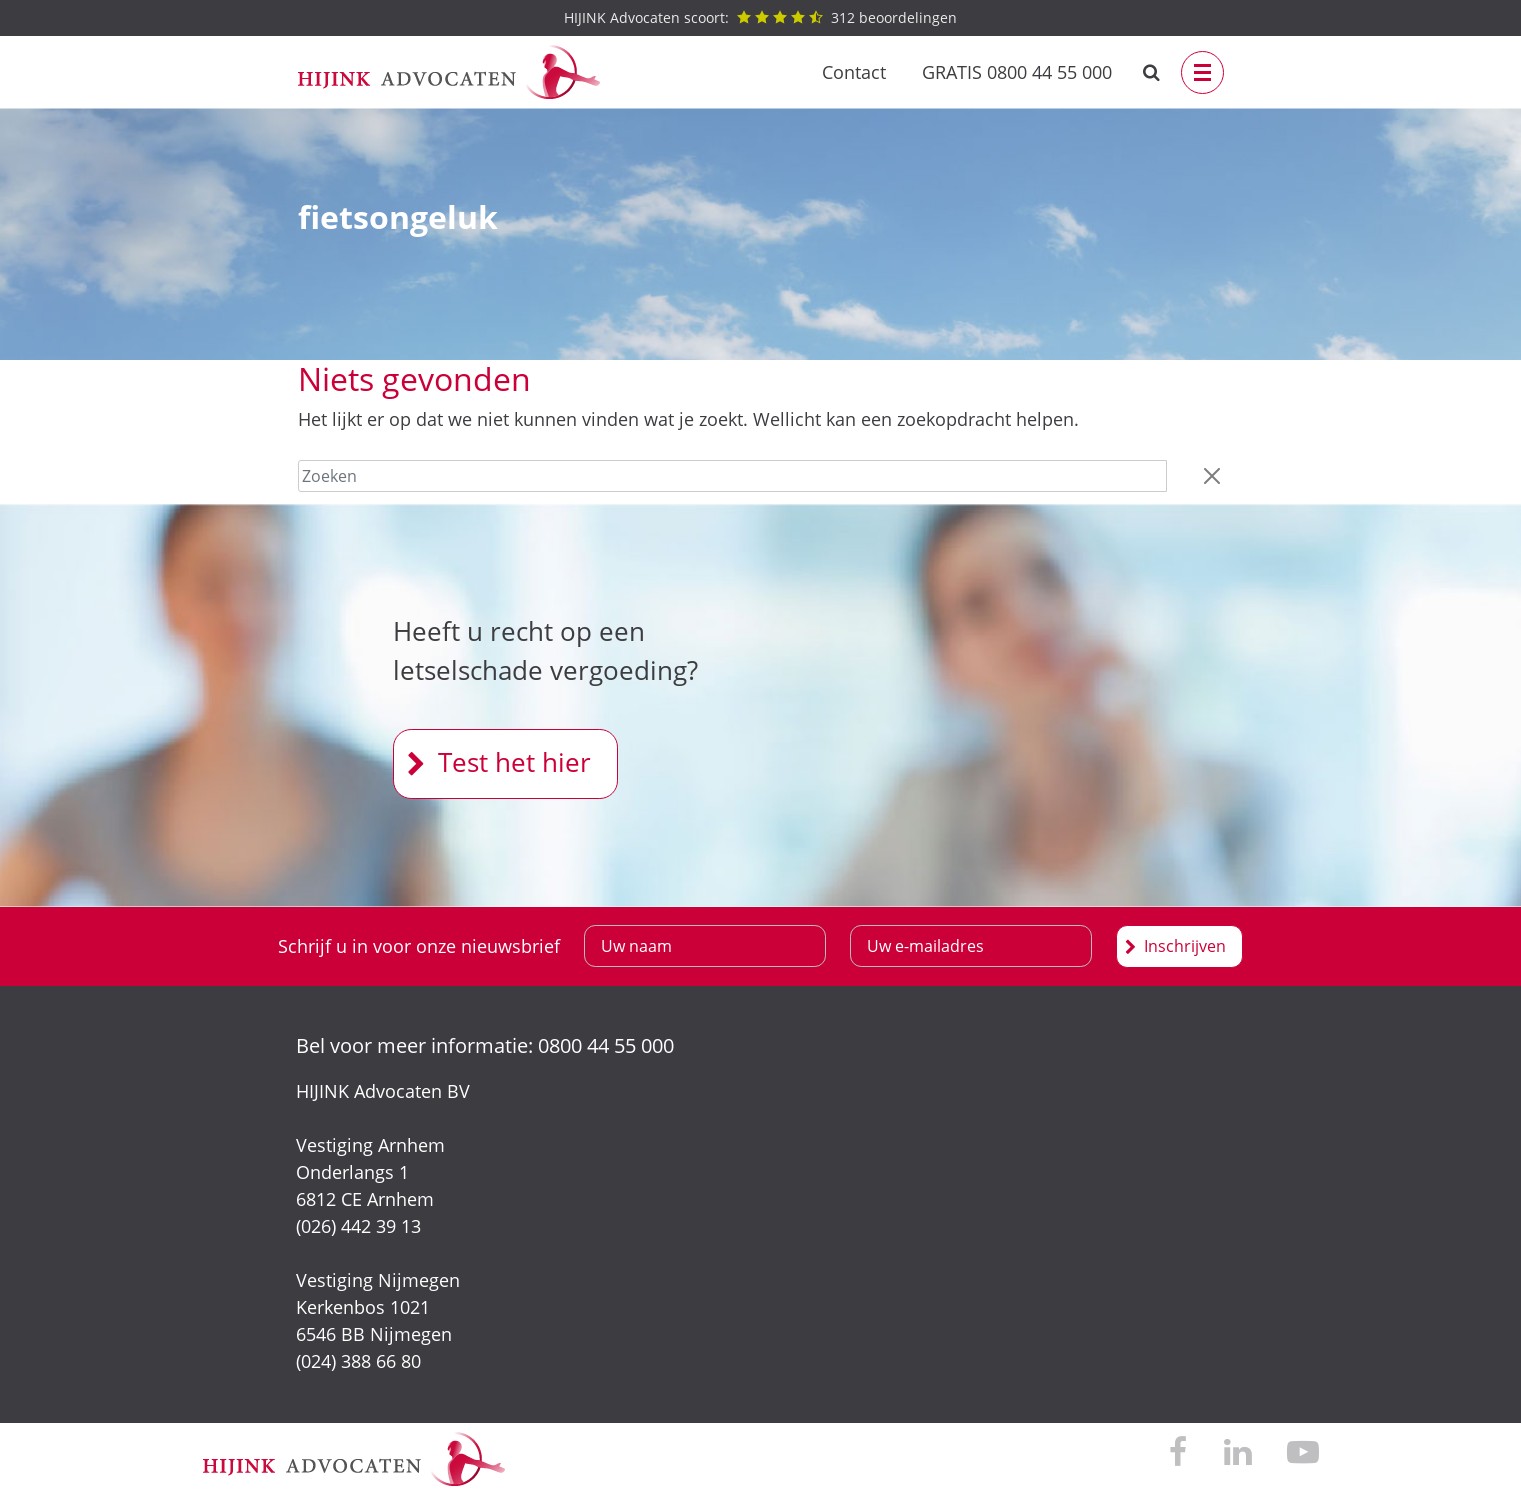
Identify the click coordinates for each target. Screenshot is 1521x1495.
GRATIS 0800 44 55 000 (1017, 72)
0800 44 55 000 (606, 1045)
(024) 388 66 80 (358, 1361)
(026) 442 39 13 (358, 1226)
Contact (854, 72)
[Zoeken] (733, 476)
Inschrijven (1185, 946)
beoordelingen (760, 17)
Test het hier (514, 762)
